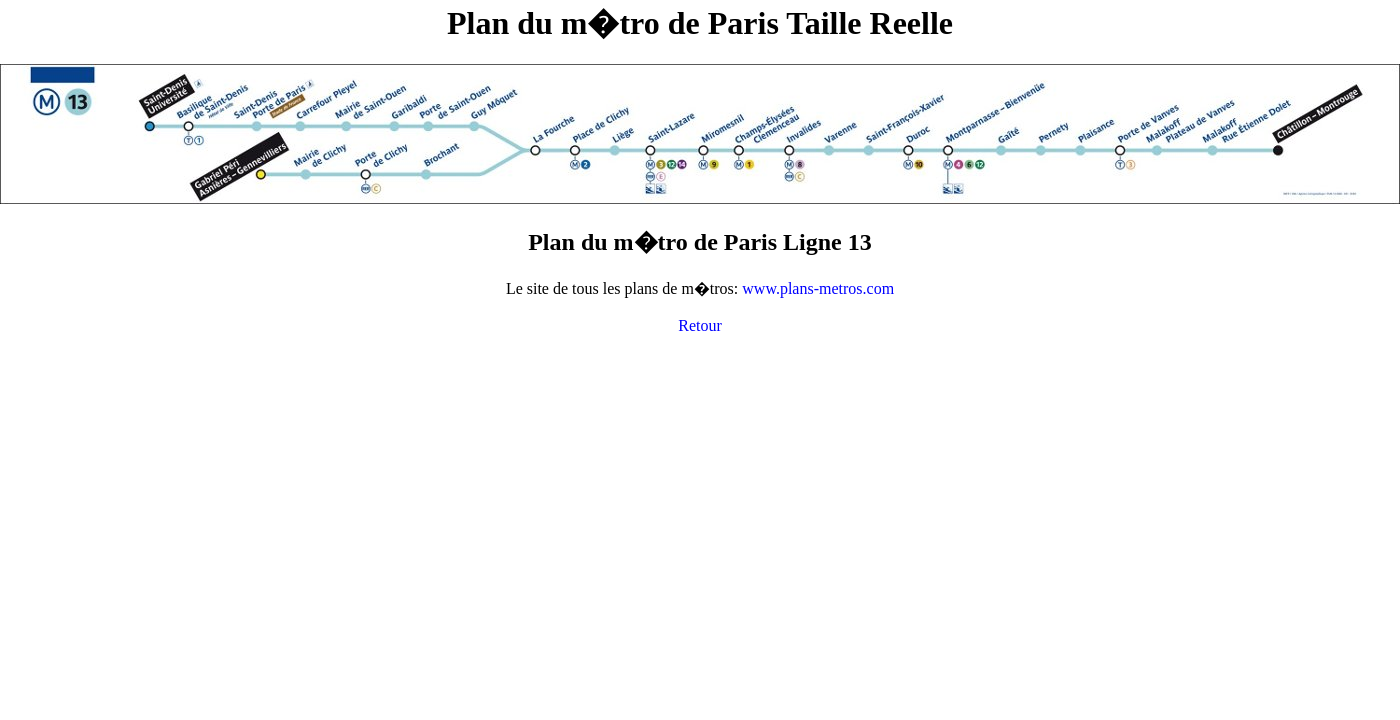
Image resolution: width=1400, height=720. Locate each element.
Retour (700, 325)
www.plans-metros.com (818, 288)
